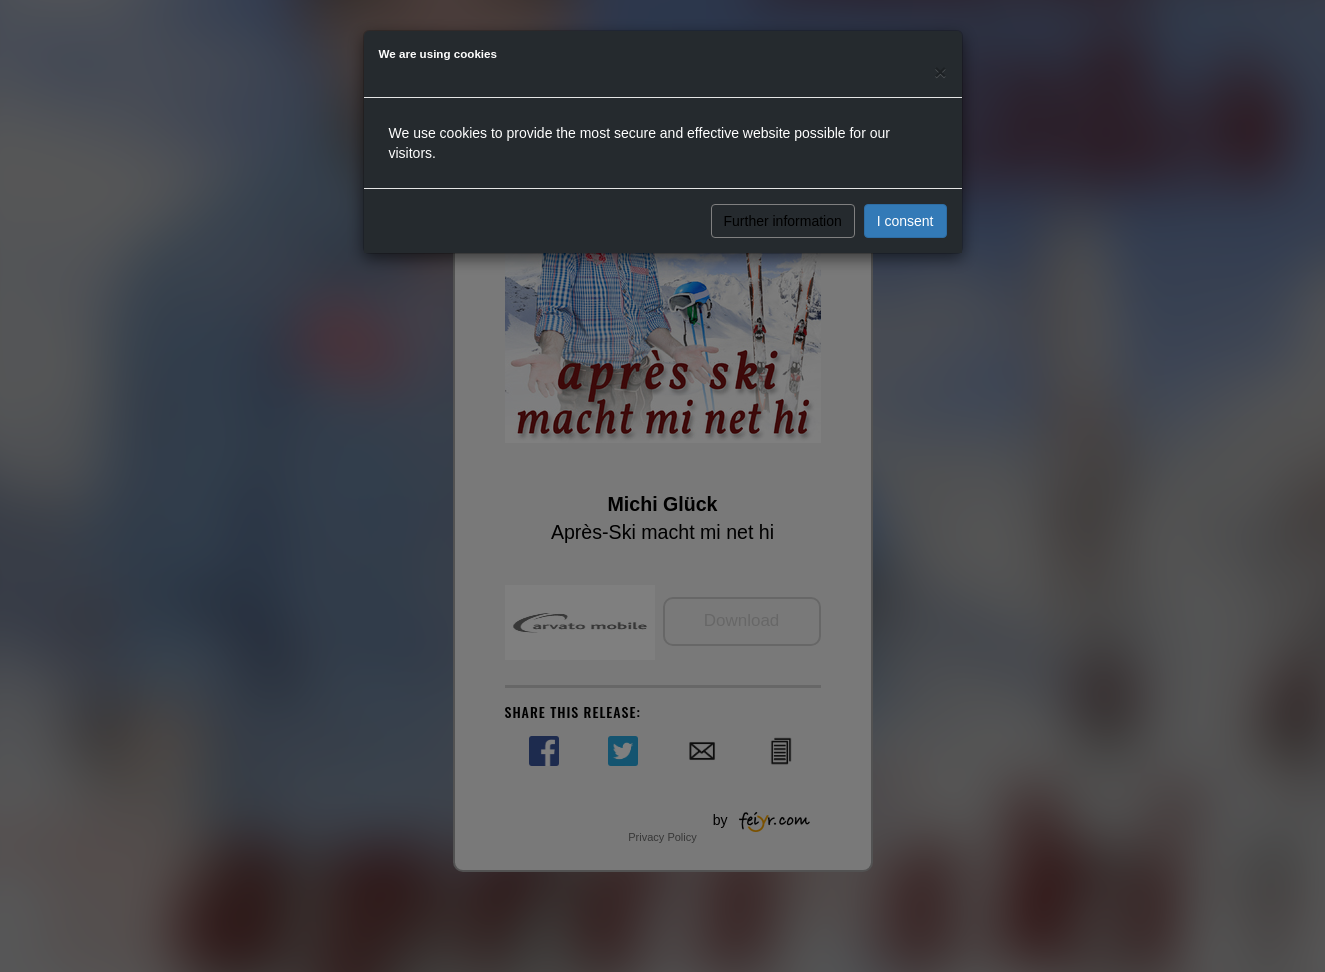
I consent (905, 221)
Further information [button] (783, 221)
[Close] (940, 71)
